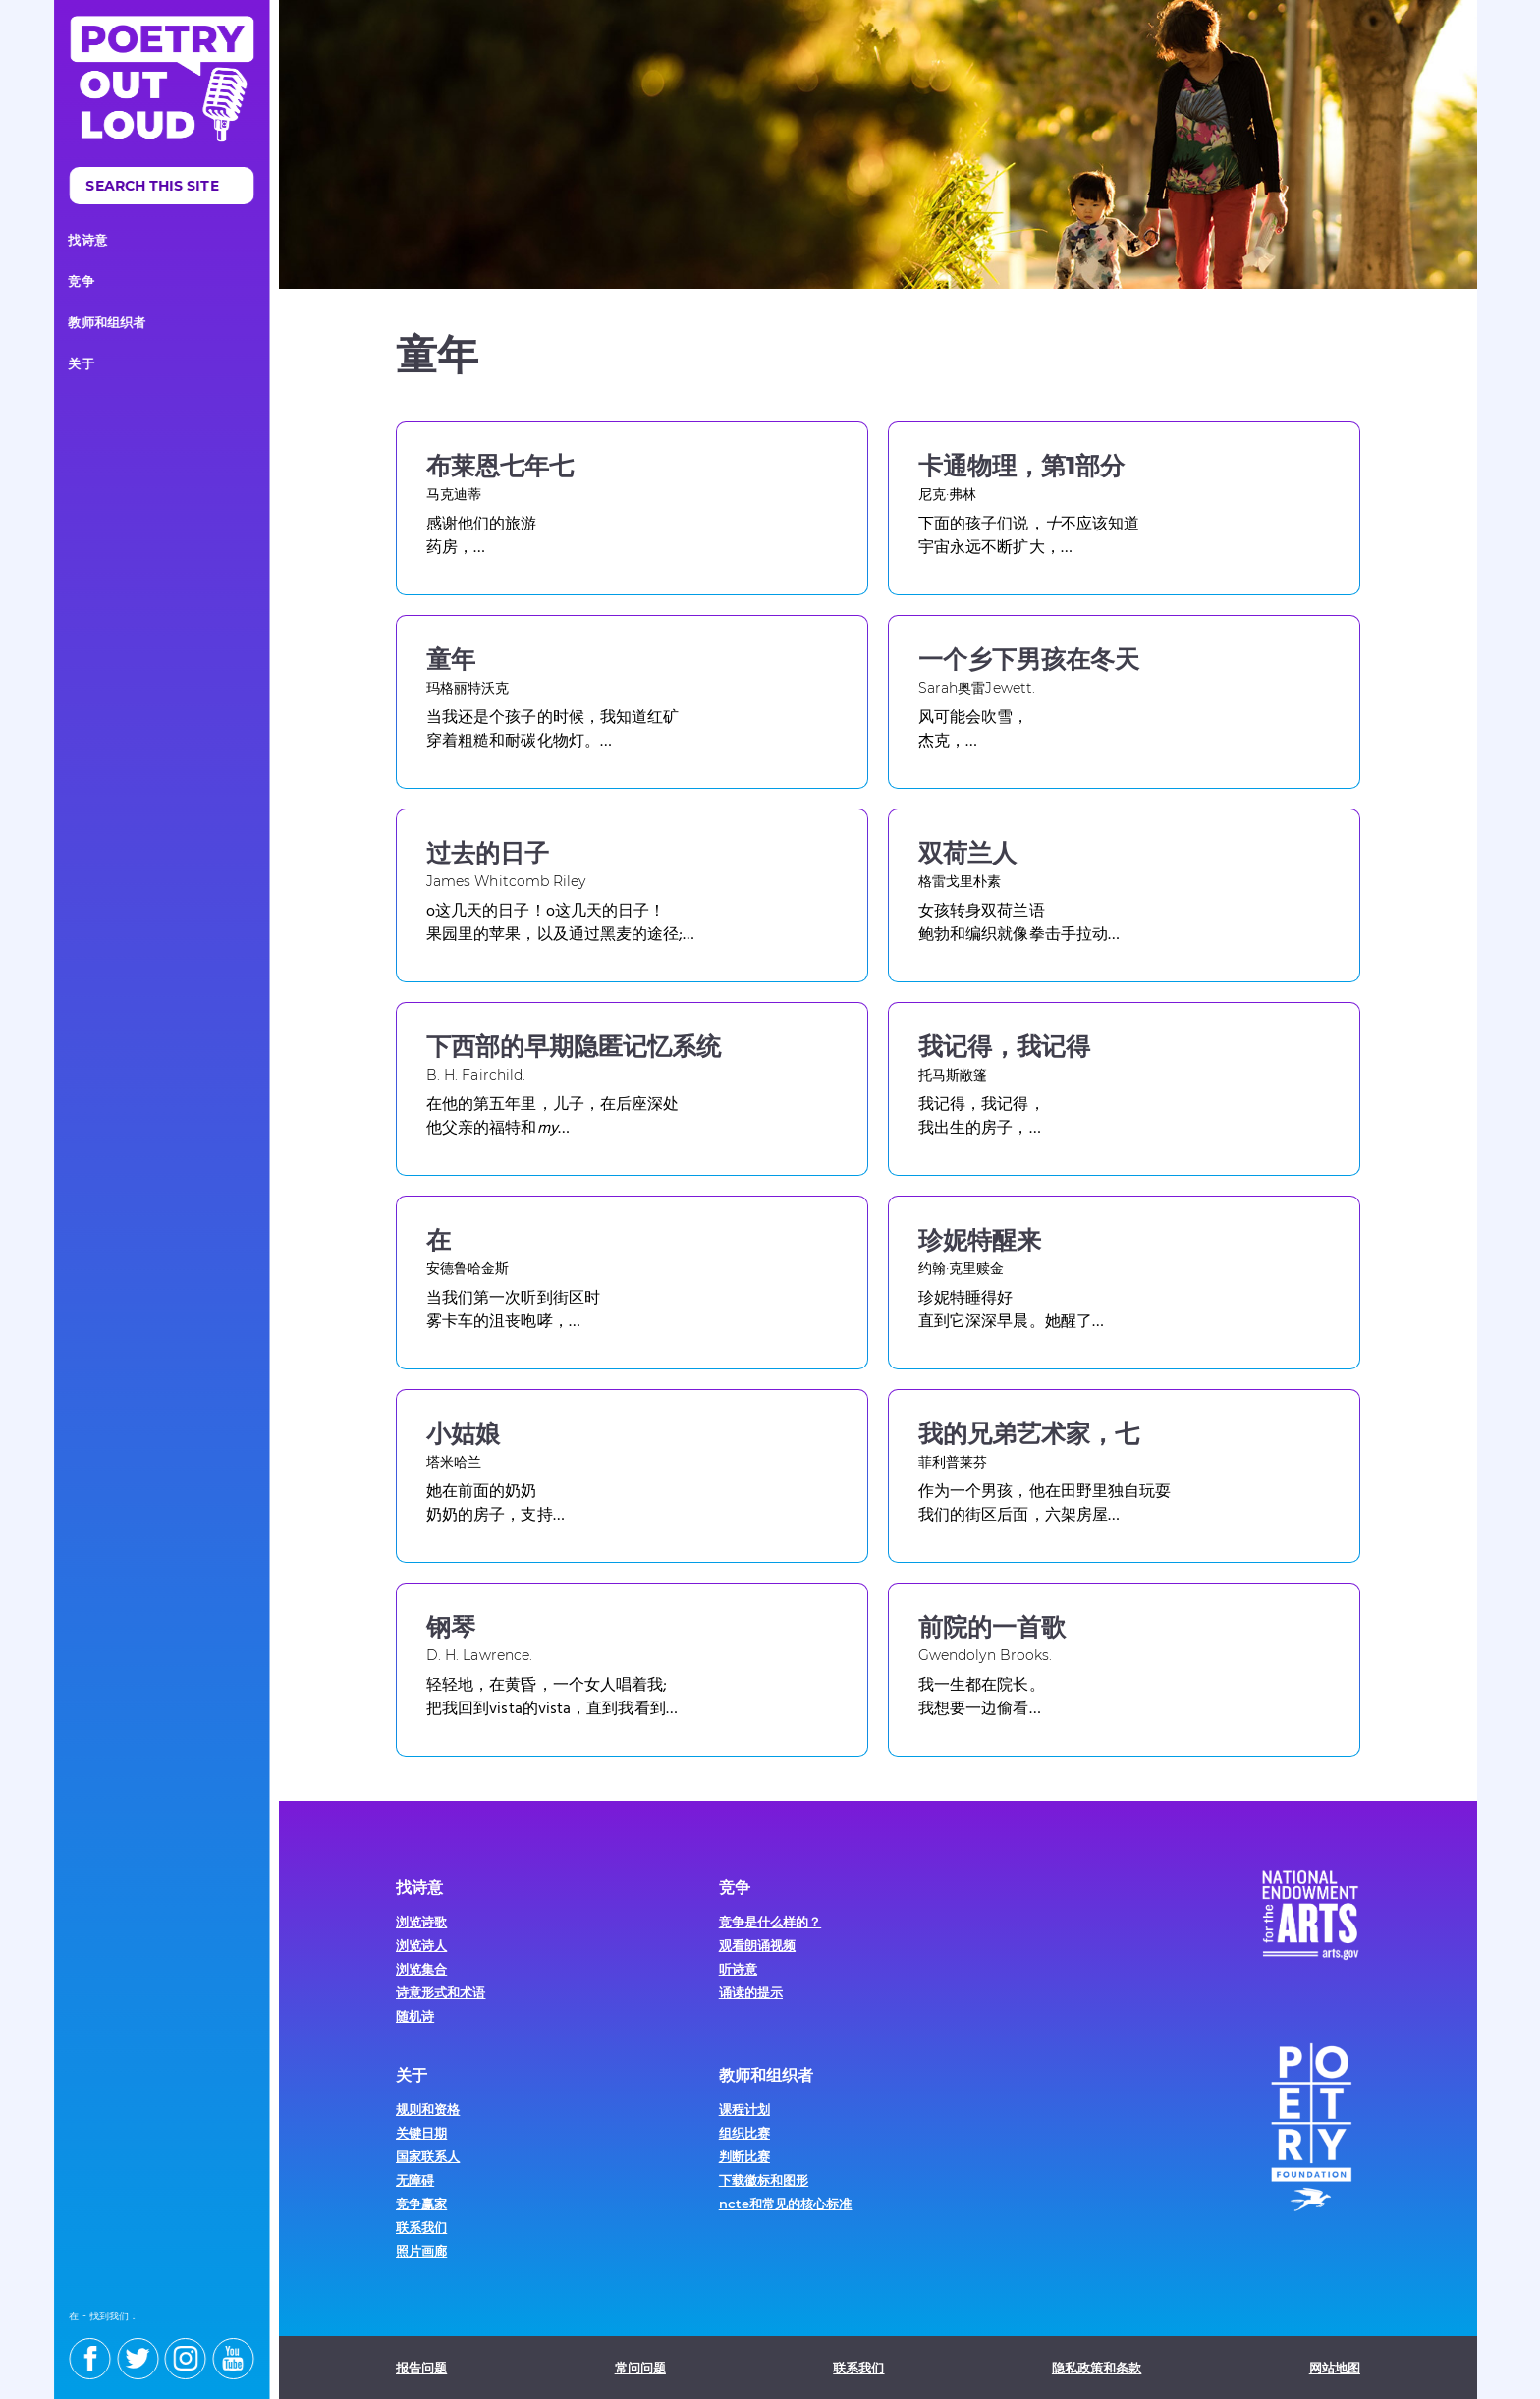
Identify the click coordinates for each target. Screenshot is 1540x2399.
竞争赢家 (421, 2203)
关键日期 (421, 2133)
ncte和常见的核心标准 (785, 2203)
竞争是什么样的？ (770, 1921)
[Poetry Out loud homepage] (171, 78)
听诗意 (738, 1969)
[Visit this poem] (632, 508)
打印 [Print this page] (1342, 354)
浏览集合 (421, 1969)
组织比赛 (744, 2133)
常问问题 (640, 2367)
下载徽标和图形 (763, 2180)
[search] (171, 185)
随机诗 (415, 2016)
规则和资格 (428, 2109)
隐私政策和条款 (1096, 2367)
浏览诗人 (421, 1945)
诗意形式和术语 (440, 1992)
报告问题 (421, 2367)
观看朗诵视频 (757, 1945)
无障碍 (415, 2180)
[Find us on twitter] (147, 2351)
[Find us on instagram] (194, 2351)
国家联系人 (428, 2156)
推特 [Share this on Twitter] (1264, 354)
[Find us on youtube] (242, 2351)
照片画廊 (421, 2251)
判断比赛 (744, 2156)
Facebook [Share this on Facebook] (1303, 354)
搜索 (245, 189)
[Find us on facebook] (99, 2351)
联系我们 (421, 2227)
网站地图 (1334, 2367)
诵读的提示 (751, 1992)
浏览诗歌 (421, 1921)
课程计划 (744, 2109)
